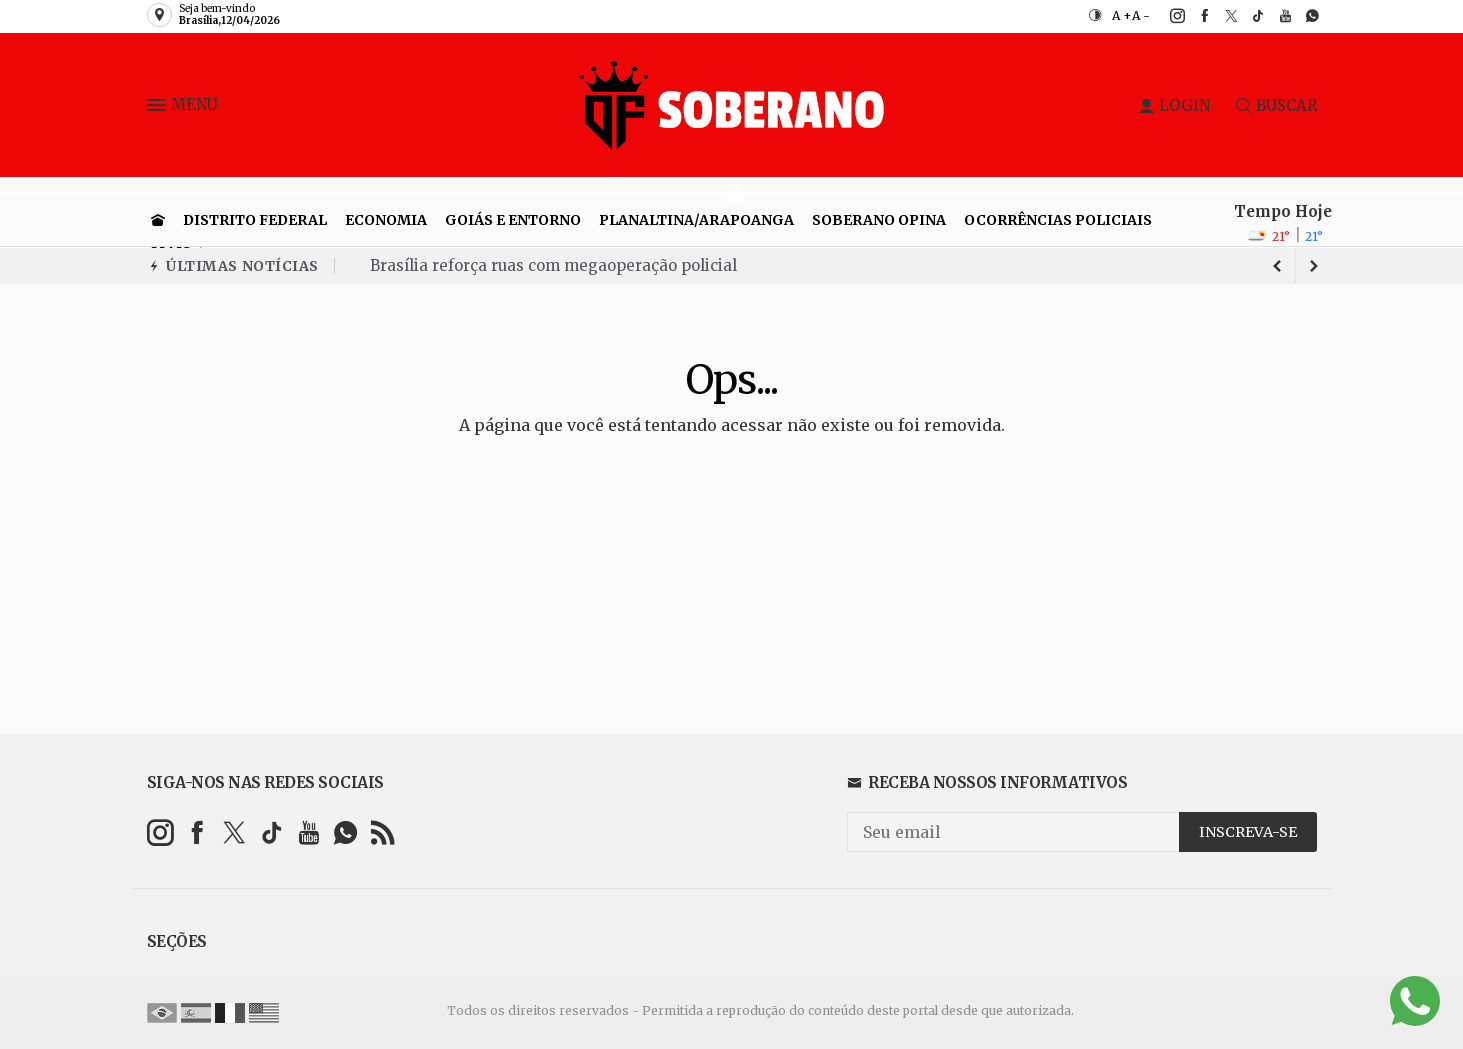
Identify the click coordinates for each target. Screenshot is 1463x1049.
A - (1141, 15)
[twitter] (1220, 16)
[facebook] (1193, 16)
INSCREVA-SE (1248, 832)
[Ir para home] (158, 220)
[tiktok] (1247, 16)
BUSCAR (1276, 105)
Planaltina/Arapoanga (696, 220)
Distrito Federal (255, 220)
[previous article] (1314, 266)
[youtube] (1274, 16)
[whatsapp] (1301, 16)
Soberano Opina (879, 220)
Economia (386, 220)
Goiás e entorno (513, 220)
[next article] (1278, 266)
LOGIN (1174, 105)
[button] (159, 109)
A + (1122, 15)
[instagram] (1166, 16)
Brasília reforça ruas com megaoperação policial (553, 265)
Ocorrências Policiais (1058, 220)
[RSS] (382, 832)
